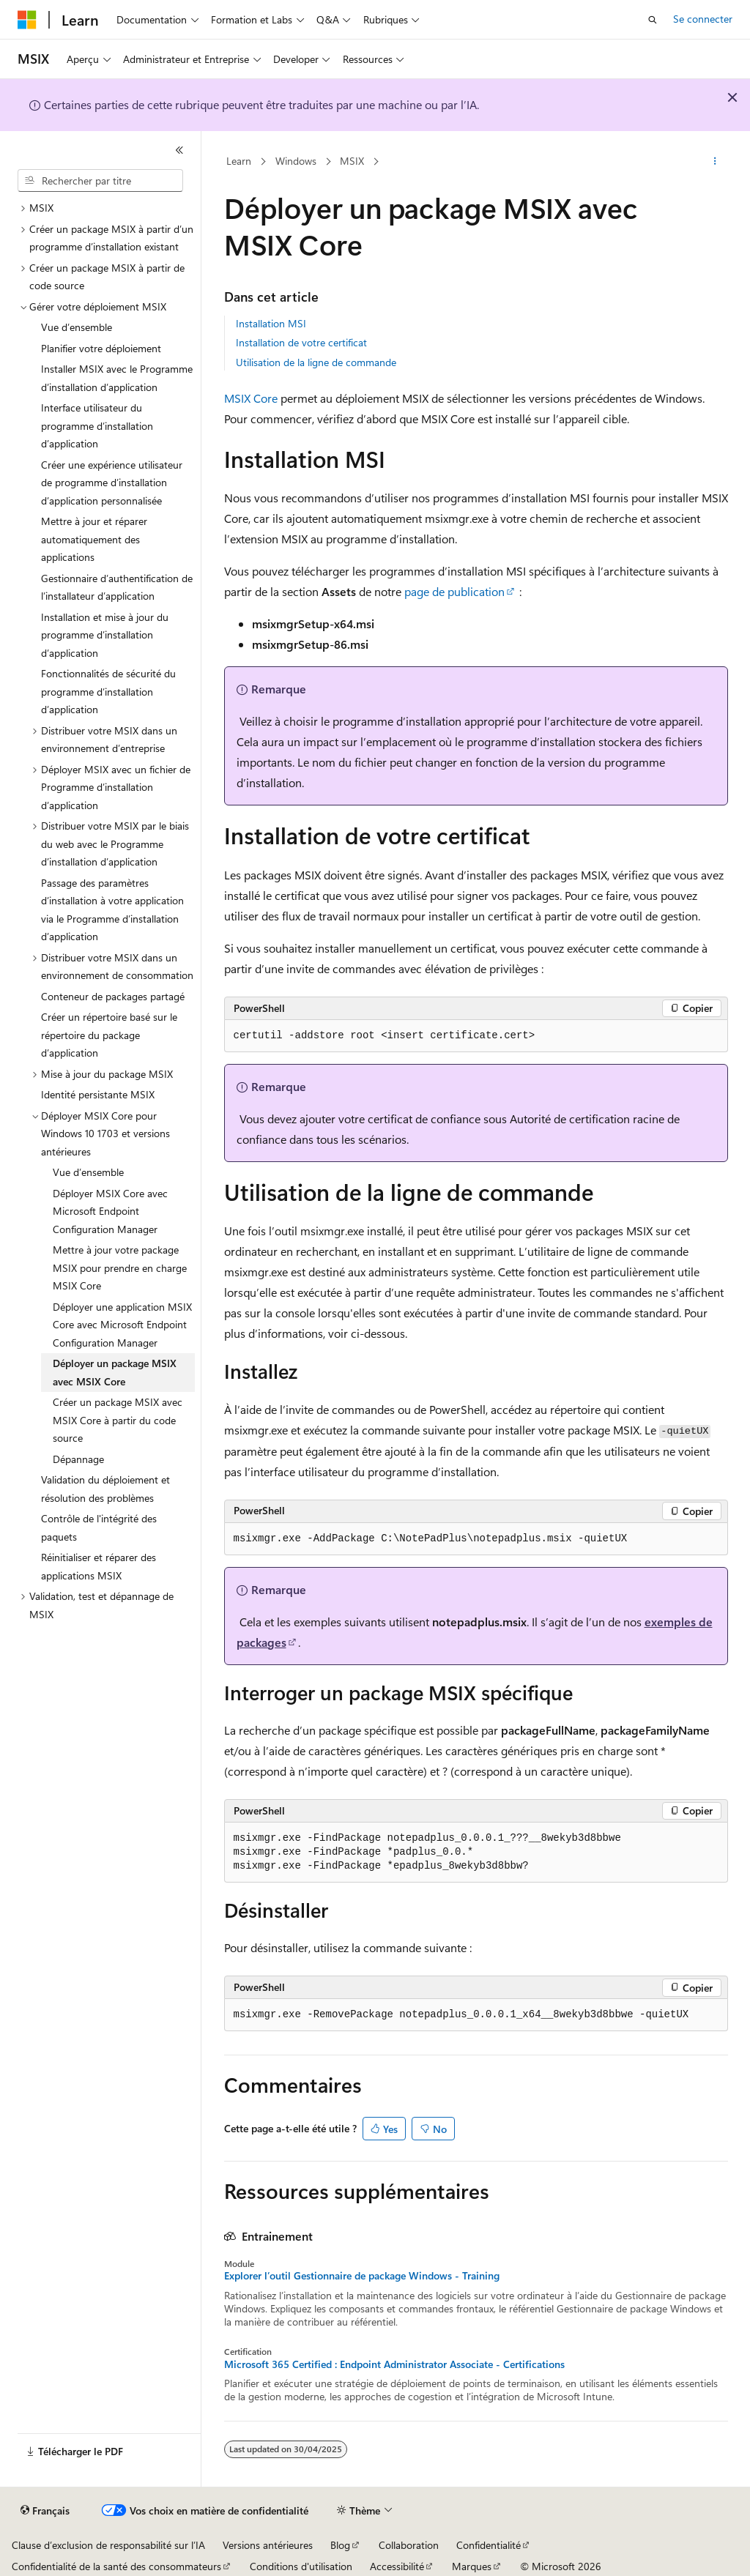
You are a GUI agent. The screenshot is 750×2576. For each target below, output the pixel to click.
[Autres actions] (714, 162)
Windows (295, 161)
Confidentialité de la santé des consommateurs (116, 2566)
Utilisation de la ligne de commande (316, 362)
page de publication (454, 591)
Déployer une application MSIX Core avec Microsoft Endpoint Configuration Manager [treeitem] (122, 1325)
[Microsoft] (27, 19)
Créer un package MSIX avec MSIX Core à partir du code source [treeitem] (117, 1420)
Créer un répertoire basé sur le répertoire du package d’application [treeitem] (109, 1035)
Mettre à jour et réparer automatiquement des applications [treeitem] (94, 539)
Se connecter (702, 19)
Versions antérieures (268, 2545)
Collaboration (409, 2545)
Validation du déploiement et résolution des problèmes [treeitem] (105, 1489)
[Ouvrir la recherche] (652, 20)
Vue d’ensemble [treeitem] (76, 327)
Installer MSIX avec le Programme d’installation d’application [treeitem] (117, 378)
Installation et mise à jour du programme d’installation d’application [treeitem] (104, 635)
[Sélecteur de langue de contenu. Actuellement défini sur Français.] (45, 2511)
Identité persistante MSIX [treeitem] (98, 1094)
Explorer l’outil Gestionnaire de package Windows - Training (362, 2275)
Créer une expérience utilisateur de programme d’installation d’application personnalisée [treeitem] (111, 482)
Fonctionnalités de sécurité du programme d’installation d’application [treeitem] (108, 691)
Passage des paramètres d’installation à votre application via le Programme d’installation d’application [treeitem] (112, 910)
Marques (471, 2566)
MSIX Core (251, 398)
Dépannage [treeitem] (78, 1459)
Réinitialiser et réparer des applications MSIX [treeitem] (98, 1566)
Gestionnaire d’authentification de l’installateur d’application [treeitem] (117, 587)
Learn (238, 161)
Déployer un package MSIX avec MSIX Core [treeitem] (115, 1372)
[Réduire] (179, 150)
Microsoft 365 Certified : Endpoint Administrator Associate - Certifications (394, 2364)
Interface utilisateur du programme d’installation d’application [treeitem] (97, 425)
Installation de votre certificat (301, 342)
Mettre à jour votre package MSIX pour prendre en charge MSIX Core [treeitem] (120, 1267)
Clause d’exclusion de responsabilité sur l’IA (108, 2545)
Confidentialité (488, 2545)
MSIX (352, 161)
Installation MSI (271, 323)
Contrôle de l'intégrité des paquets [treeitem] (99, 1527)
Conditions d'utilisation (301, 2566)
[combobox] (100, 181)
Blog (340, 2545)
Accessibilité (397, 2566)
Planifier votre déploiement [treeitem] (101, 348)
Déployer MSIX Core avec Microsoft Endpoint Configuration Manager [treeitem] (110, 1211)
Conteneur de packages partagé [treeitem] (113, 996)
